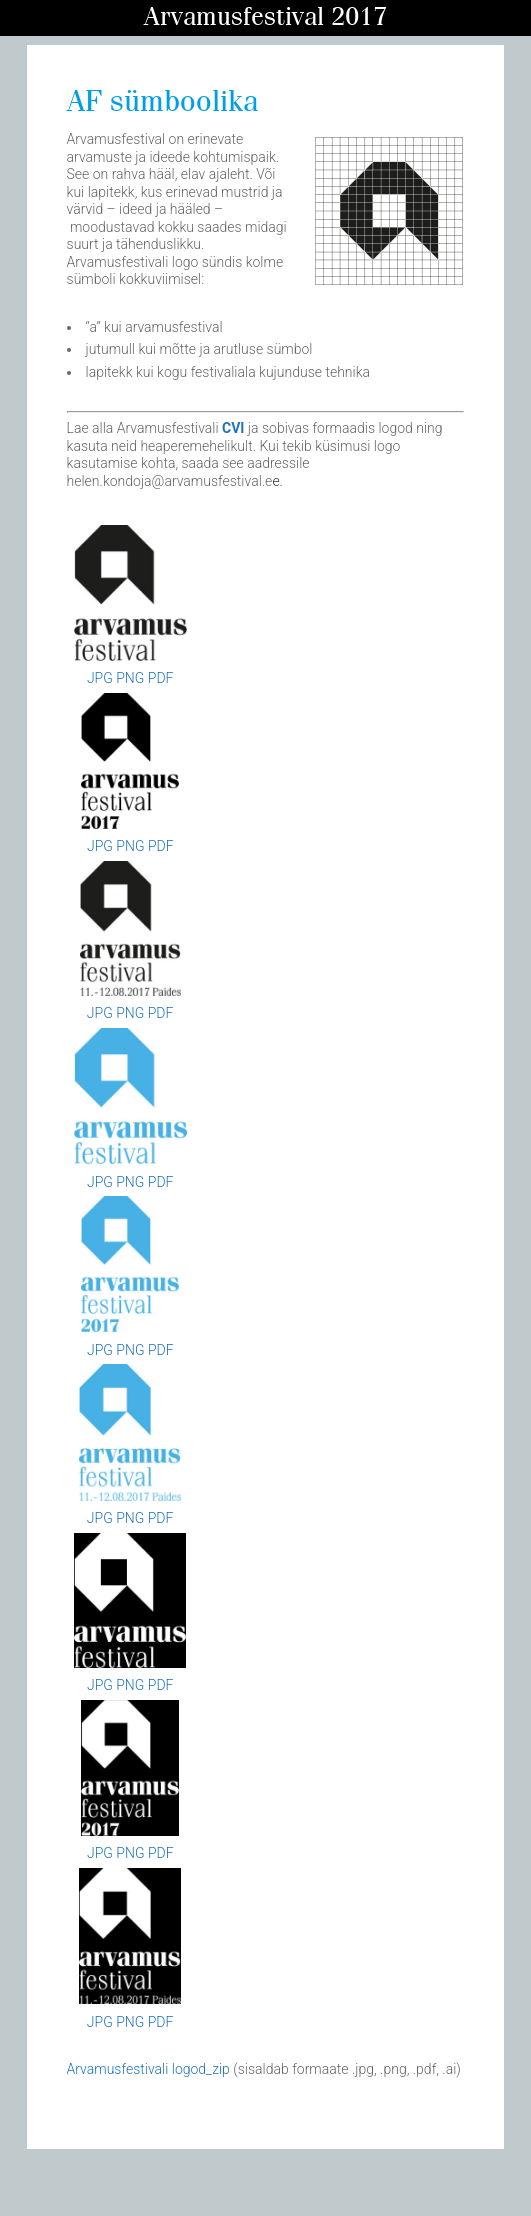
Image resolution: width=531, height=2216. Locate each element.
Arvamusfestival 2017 (265, 17)
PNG (130, 678)
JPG (100, 678)
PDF (161, 678)
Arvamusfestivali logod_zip (148, 2069)
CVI (233, 428)
